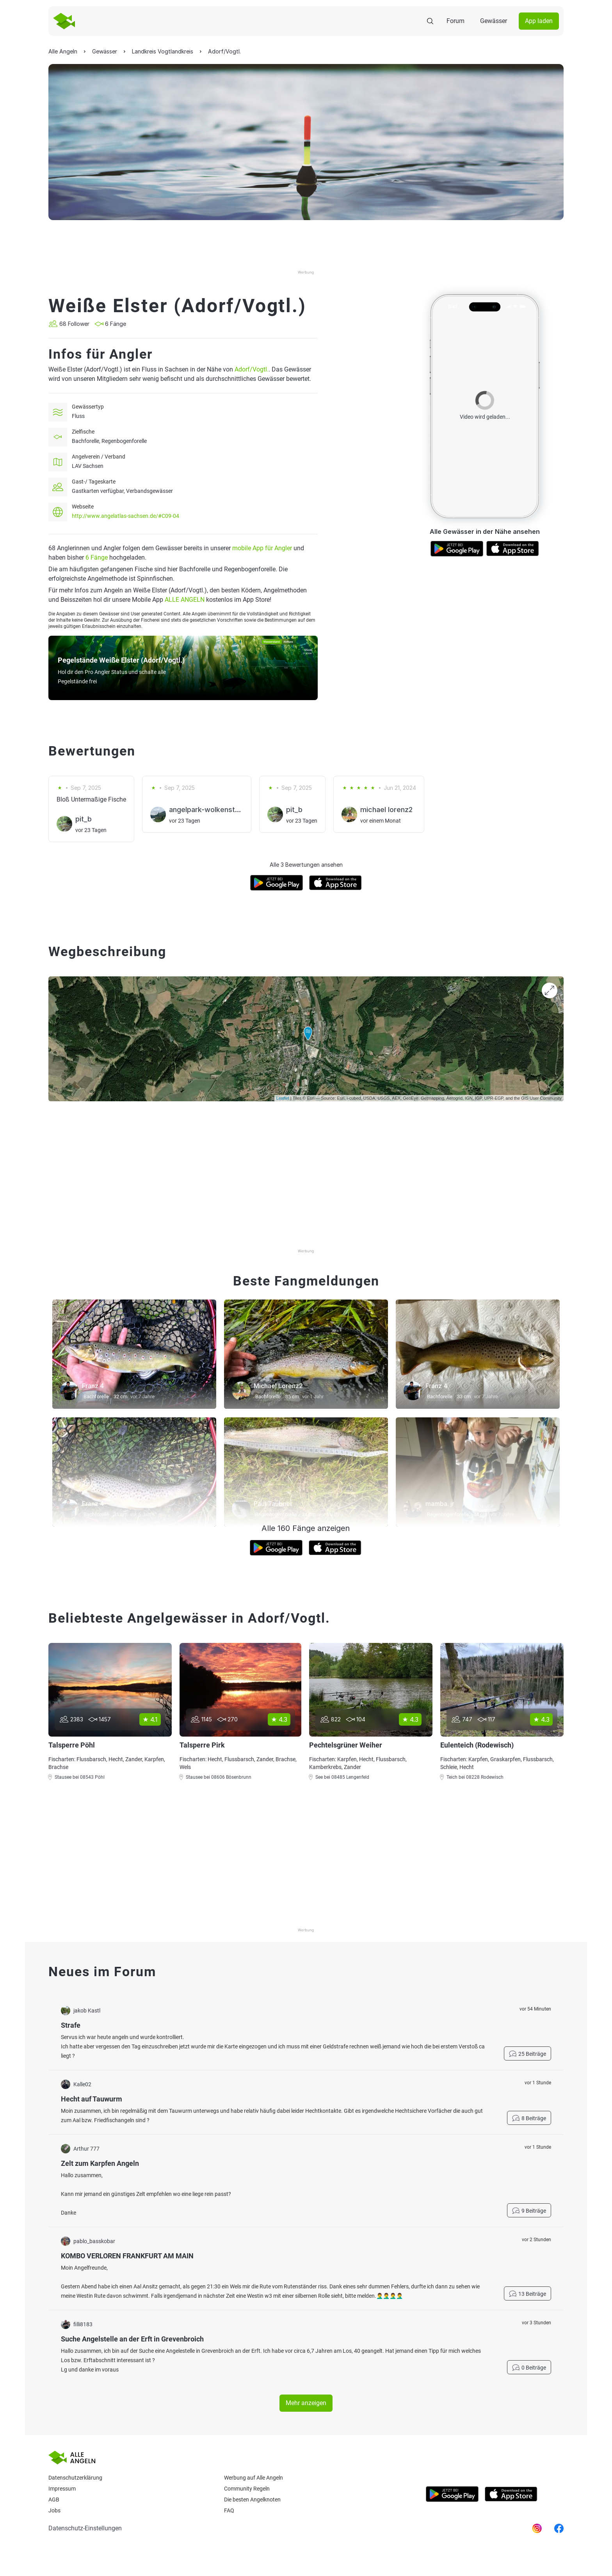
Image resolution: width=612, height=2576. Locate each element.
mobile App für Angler (262, 548)
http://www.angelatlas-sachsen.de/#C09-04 (125, 516)
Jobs (54, 2510)
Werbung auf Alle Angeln (253, 2478)
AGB (53, 2499)
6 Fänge (96, 557)
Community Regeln (247, 2488)
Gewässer (493, 21)
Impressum (62, 2488)
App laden (539, 21)
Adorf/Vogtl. (252, 369)
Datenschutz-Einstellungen (85, 2528)
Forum (455, 21)
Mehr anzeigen (306, 2403)
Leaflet (282, 1098)
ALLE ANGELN (185, 599)
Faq (229, 2510)
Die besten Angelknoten (252, 2499)
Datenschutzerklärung (75, 2478)
